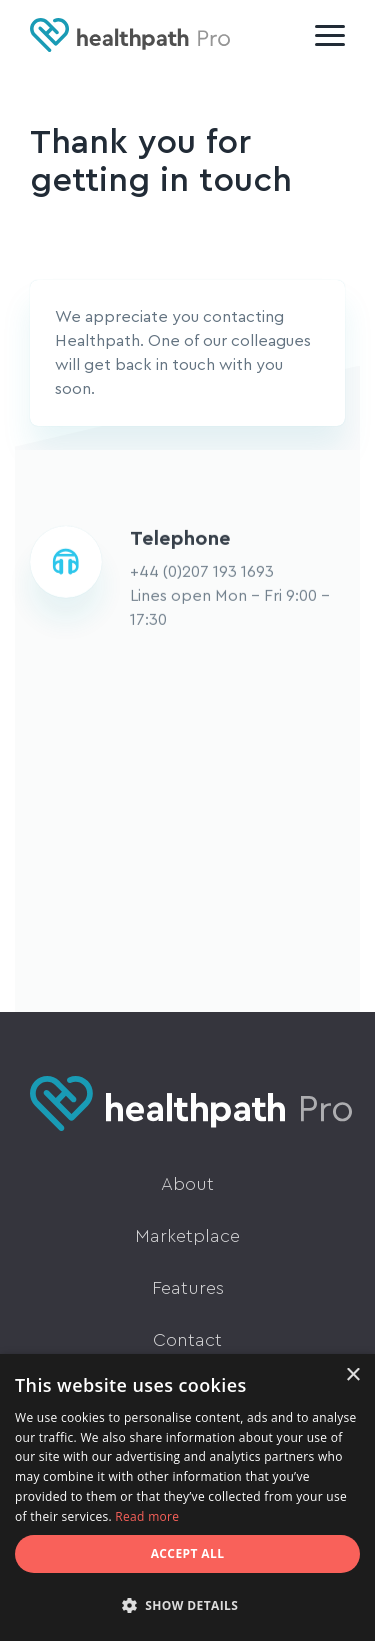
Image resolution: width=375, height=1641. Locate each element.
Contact (187, 1340)
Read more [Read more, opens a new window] (147, 1516)
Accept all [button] (188, 1553)
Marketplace (187, 1236)
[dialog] (187, 1497)
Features (188, 1288)
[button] (187, 1606)
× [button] (352, 1375)
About (187, 1184)
